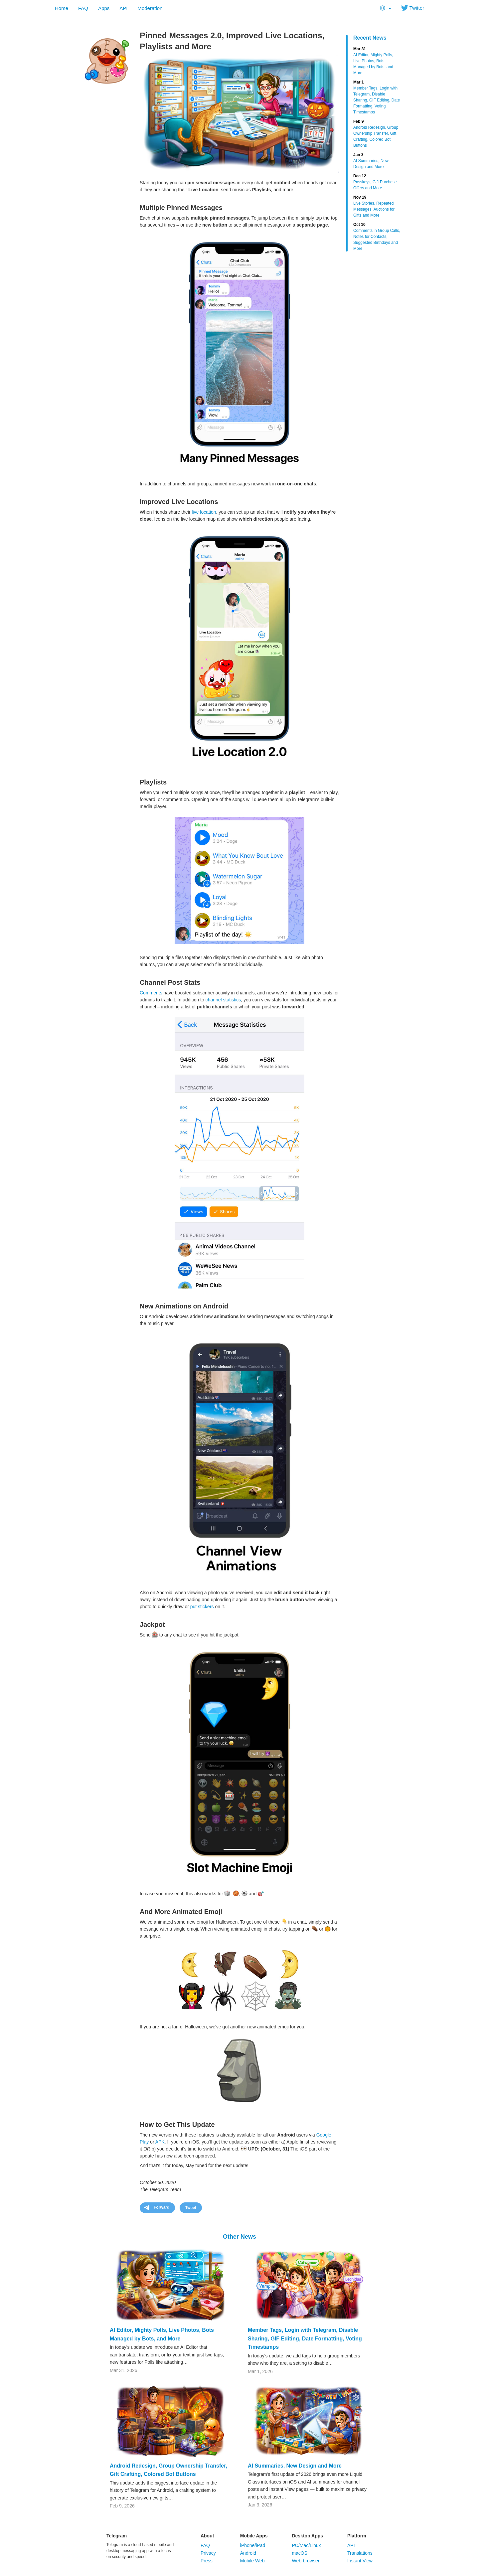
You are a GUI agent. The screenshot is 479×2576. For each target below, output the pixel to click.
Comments (151, 992)
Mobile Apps (254, 2535)
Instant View (360, 2560)
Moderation (149, 8)
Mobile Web (252, 2560)
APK (160, 2142)
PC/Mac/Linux (306, 2545)
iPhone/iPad (252, 2545)
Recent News (370, 38)
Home (61, 8)
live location (204, 512)
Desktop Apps (307, 2535)
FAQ (83, 8)
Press (207, 2560)
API (123, 8)
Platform (356, 2535)
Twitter (412, 8)
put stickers (202, 1606)
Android (248, 2553)
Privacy (208, 2553)
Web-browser (305, 2560)
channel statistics (223, 999)
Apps (103, 8)
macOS (299, 2553)
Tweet (190, 2207)
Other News (239, 2236)
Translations (360, 2553)
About (207, 2535)
